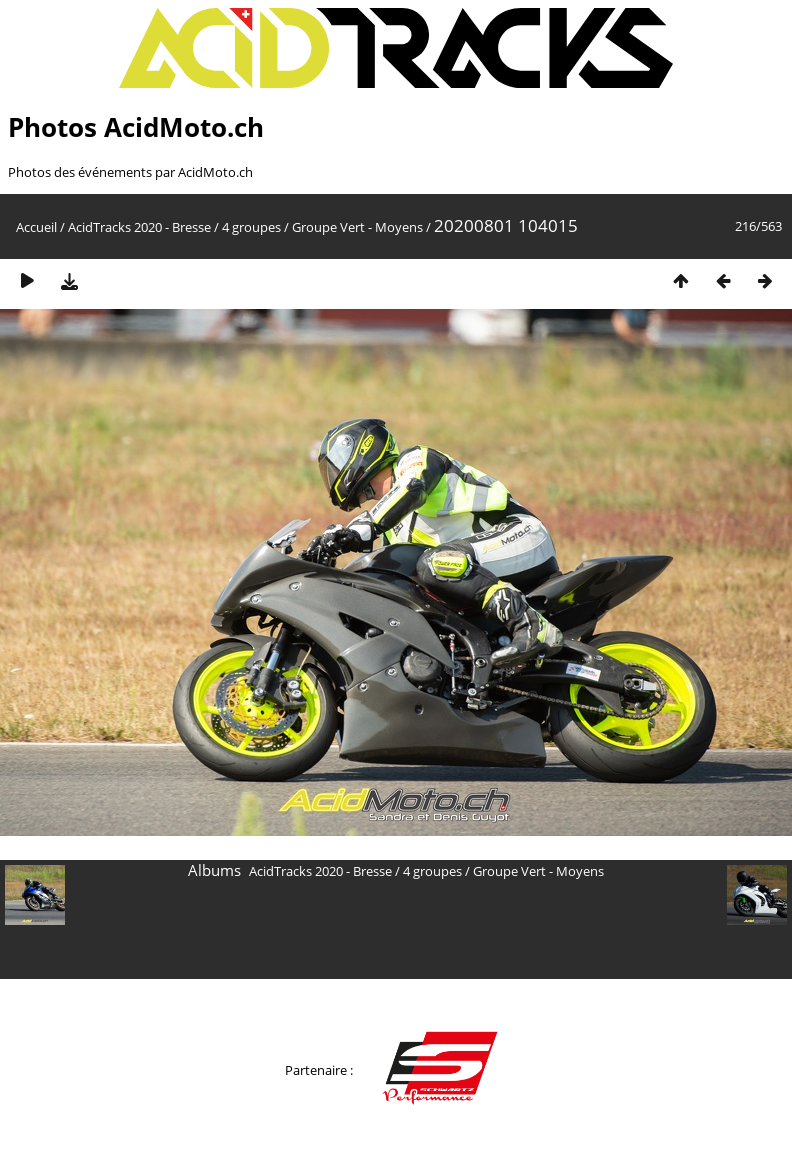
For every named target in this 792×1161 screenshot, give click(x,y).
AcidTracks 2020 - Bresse (139, 227)
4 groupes (251, 227)
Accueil (36, 227)
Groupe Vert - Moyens (357, 227)
